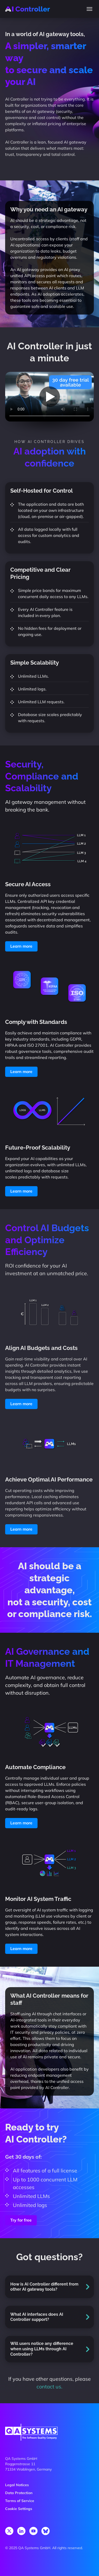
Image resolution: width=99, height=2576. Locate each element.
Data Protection (18, 2493)
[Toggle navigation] (89, 9)
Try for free (21, 2220)
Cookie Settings (18, 2508)
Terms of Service (19, 2500)
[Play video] (49, 396)
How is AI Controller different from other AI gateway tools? (44, 2287)
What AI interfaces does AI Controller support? (36, 2317)
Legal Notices (17, 2485)
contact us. (49, 2386)
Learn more (21, 946)
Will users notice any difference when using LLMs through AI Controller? (41, 2349)
